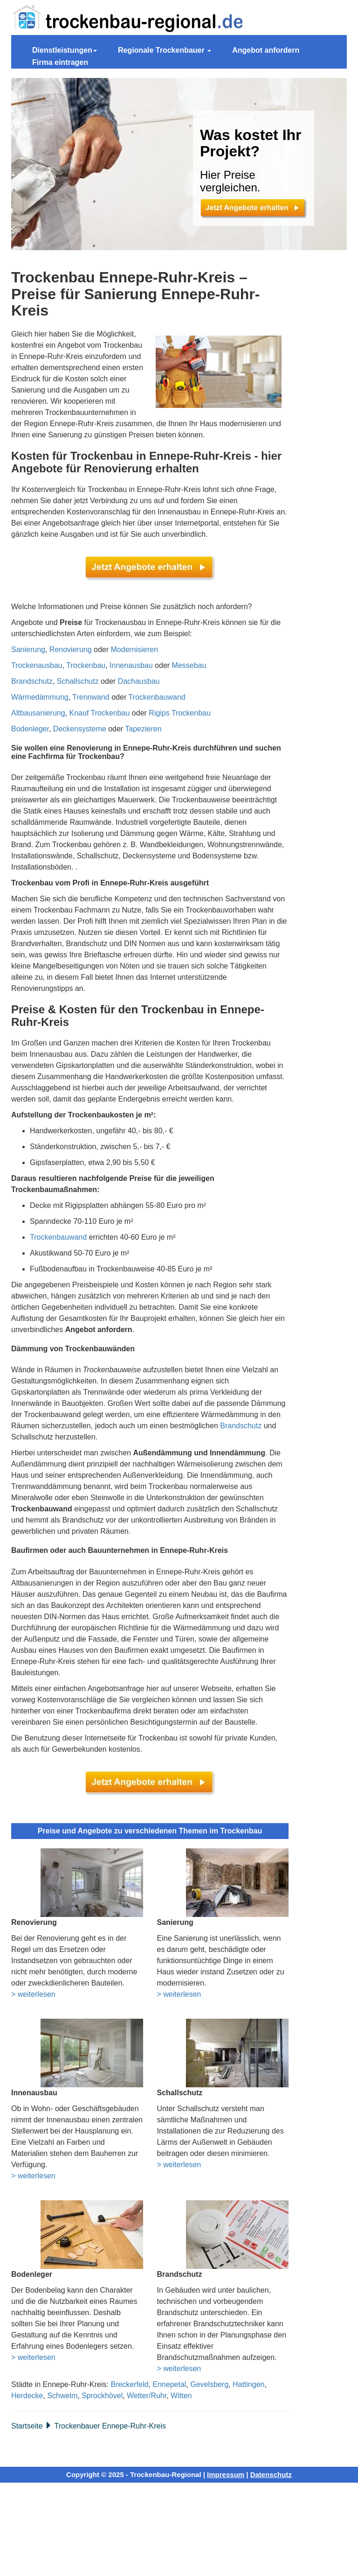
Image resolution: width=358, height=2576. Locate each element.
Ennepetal (169, 2384)
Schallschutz (78, 681)
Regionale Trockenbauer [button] (164, 50)
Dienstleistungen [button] (64, 50)
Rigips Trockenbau (180, 713)
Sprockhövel (102, 2396)
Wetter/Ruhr (146, 2396)
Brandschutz (32, 681)
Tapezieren (143, 729)
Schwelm (62, 2396)
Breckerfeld (129, 2384)
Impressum (225, 2474)
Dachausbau (139, 681)
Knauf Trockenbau (99, 713)
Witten (181, 2396)
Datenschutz (271, 2474)
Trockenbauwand (156, 697)
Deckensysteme (79, 729)
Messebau (189, 665)
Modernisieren (134, 649)
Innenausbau (131, 665)
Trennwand (90, 697)
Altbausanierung (38, 713)
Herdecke (27, 2396)
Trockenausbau (36, 665)
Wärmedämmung (40, 697)
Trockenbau (85, 665)
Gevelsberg (209, 2384)
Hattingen (249, 2384)
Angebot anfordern (265, 50)
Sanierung (28, 649)
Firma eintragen (60, 62)
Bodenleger (30, 729)
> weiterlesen (33, 1994)
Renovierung (70, 649)
